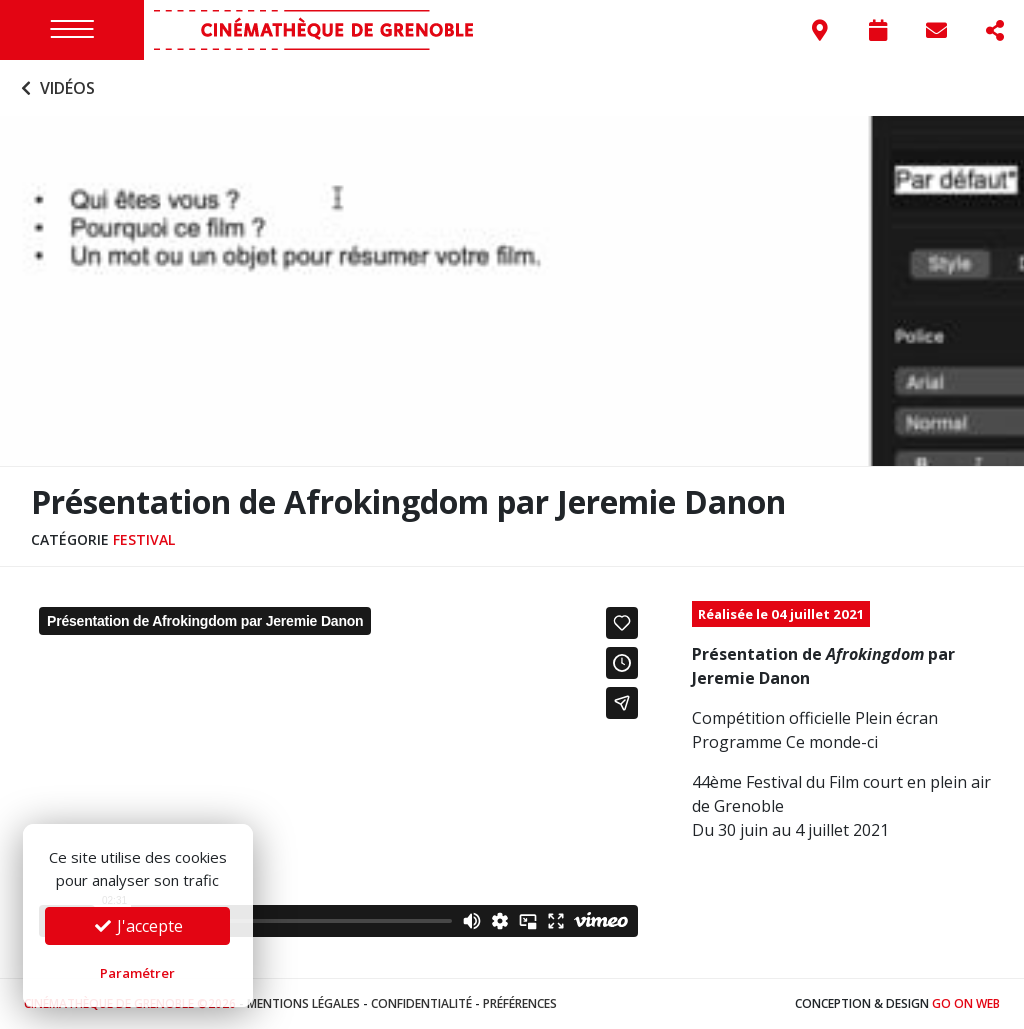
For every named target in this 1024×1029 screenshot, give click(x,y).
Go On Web (966, 1003)
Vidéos (55, 88)
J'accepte (138, 926)
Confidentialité (421, 1003)
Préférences (520, 1003)
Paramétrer (137, 973)
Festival (144, 539)
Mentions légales (303, 1003)
